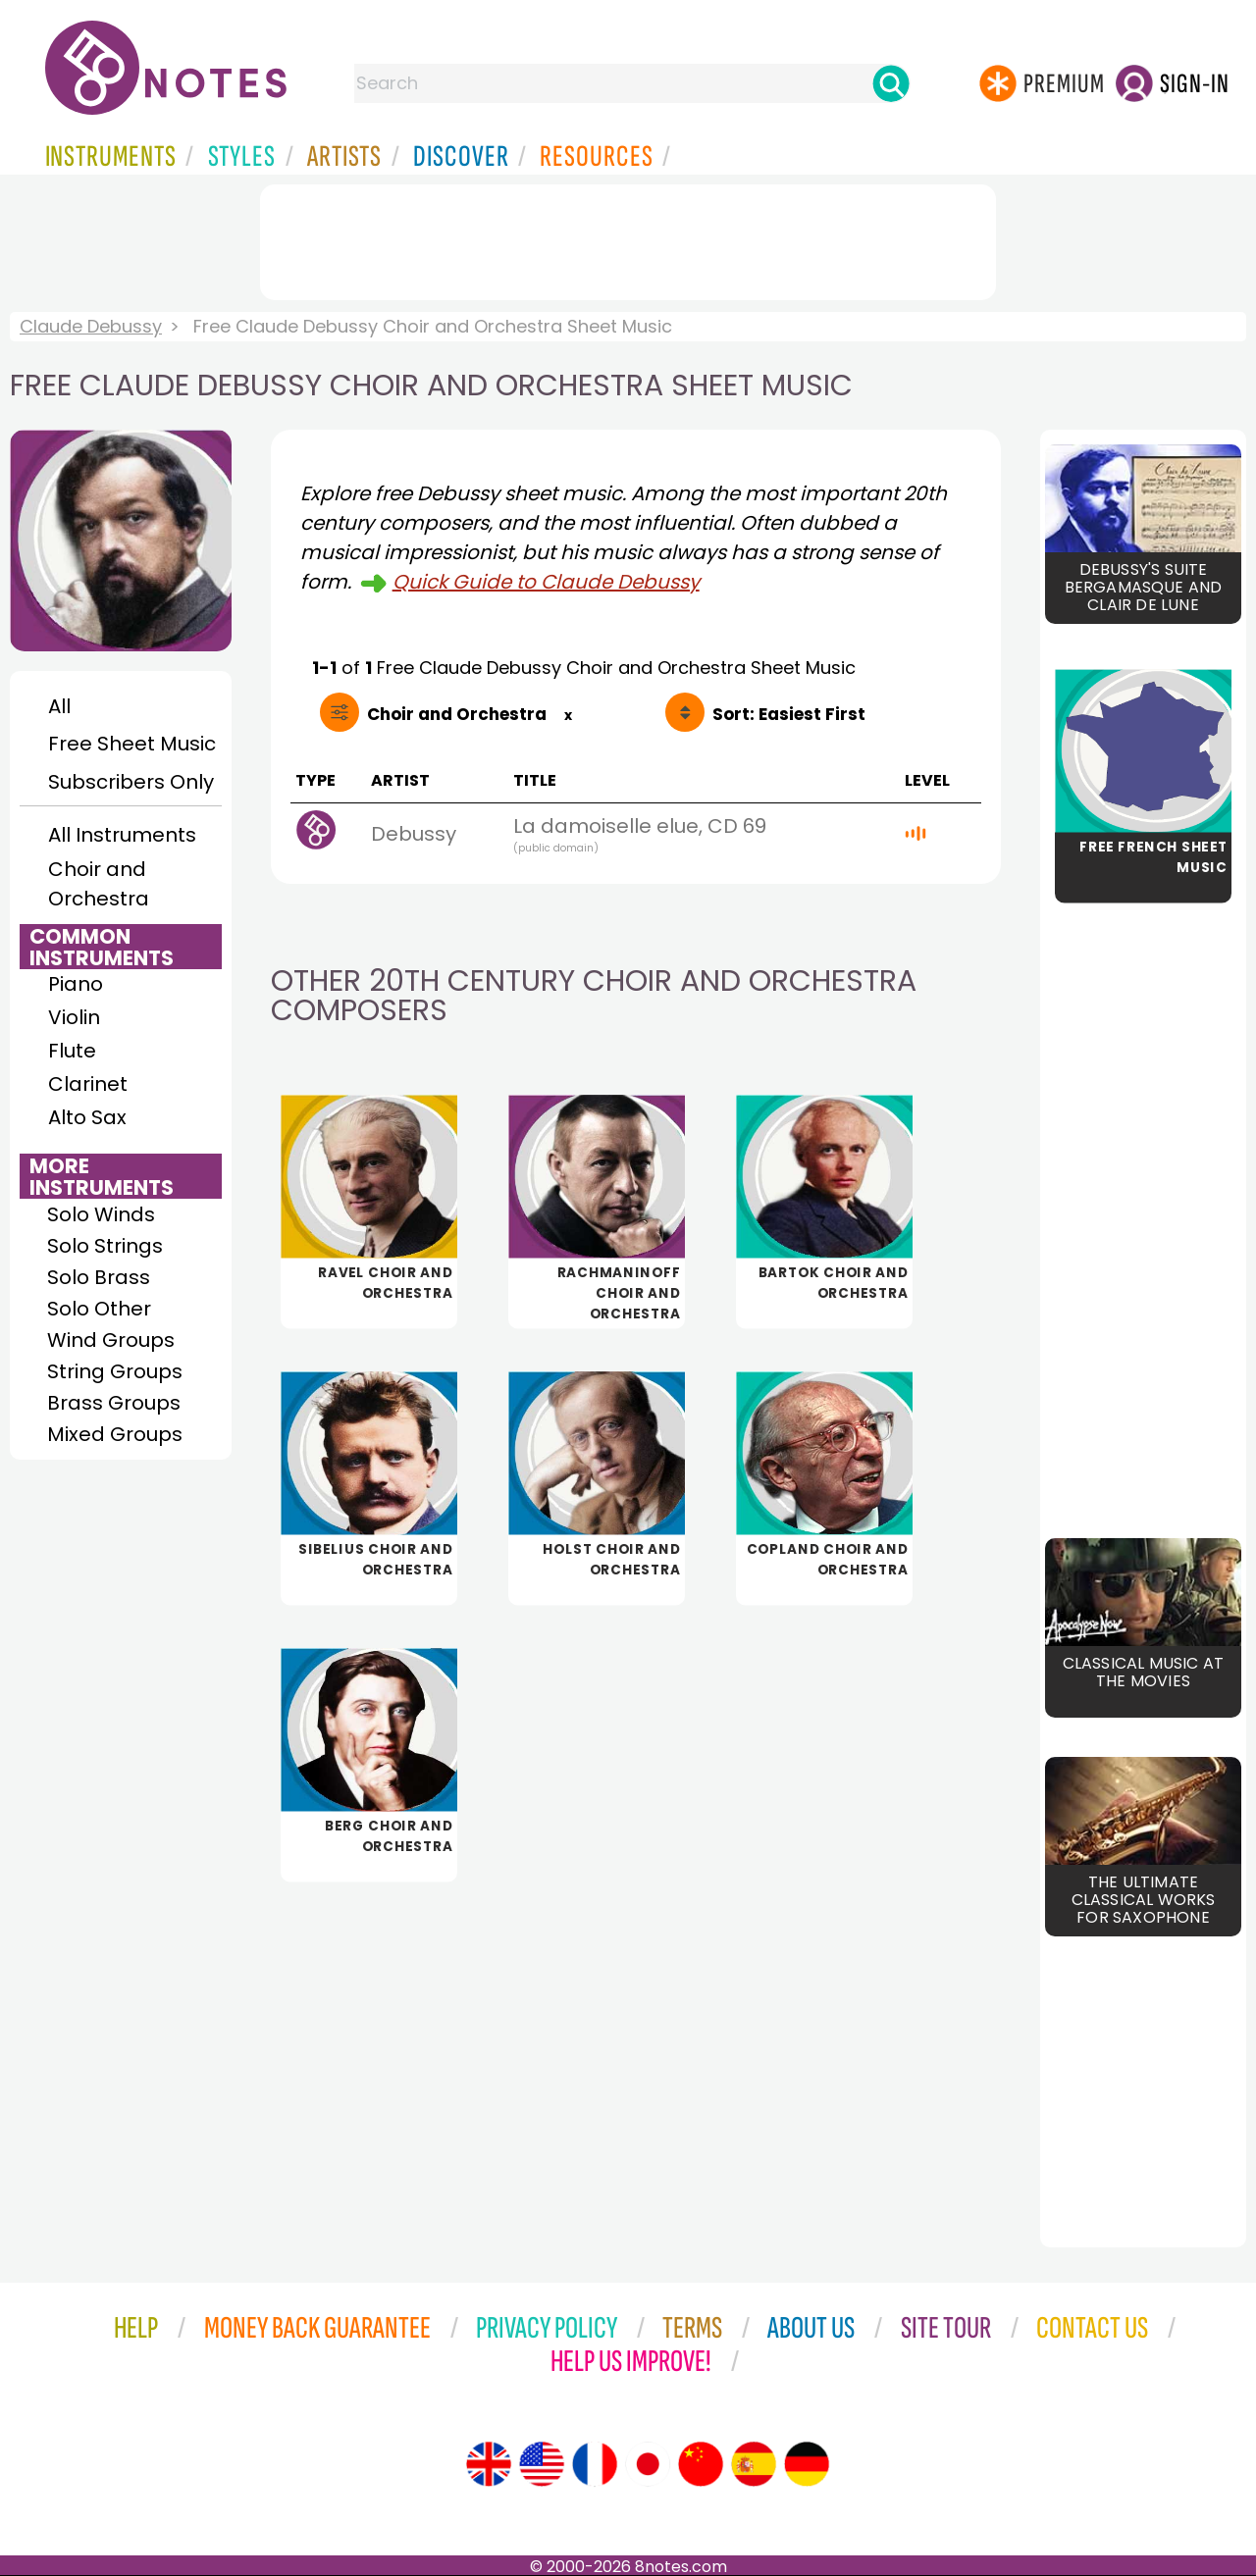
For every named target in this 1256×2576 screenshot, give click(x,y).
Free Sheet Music (132, 743)
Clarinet (88, 1084)
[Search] (891, 83)
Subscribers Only (131, 782)
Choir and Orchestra (98, 883)
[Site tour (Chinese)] (700, 2464)
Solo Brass (98, 1277)
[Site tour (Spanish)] (753, 2464)
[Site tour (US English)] (541, 2464)
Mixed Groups (115, 1434)
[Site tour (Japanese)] (647, 2464)
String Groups (115, 1371)
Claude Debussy (91, 326)
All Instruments (122, 835)
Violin (74, 1017)
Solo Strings (105, 1246)
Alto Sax (87, 1117)
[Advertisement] (628, 238)
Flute (72, 1050)
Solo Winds (101, 1214)
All (59, 706)
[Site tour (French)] (594, 2464)
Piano (75, 984)
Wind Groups (111, 1340)
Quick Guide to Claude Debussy (546, 581)
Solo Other (99, 1308)
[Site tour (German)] (806, 2464)
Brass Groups (114, 1403)
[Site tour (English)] (488, 2464)
